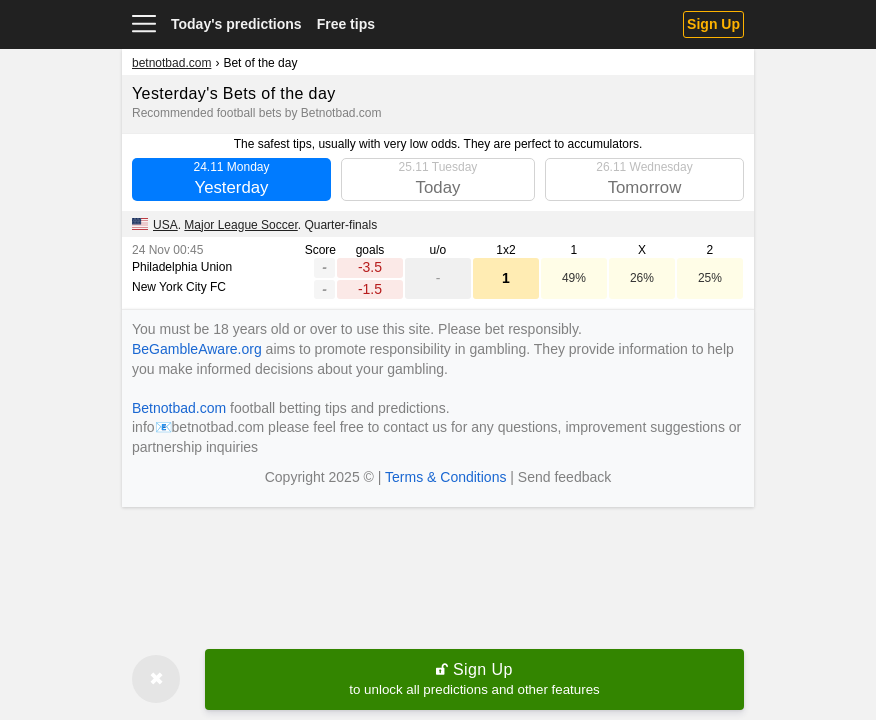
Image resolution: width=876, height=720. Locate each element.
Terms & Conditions (445, 477)
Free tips (346, 24)
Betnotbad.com (179, 408)
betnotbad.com (171, 63)
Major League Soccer (240, 225)
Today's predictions (236, 24)
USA (165, 225)
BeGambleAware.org (197, 349)
